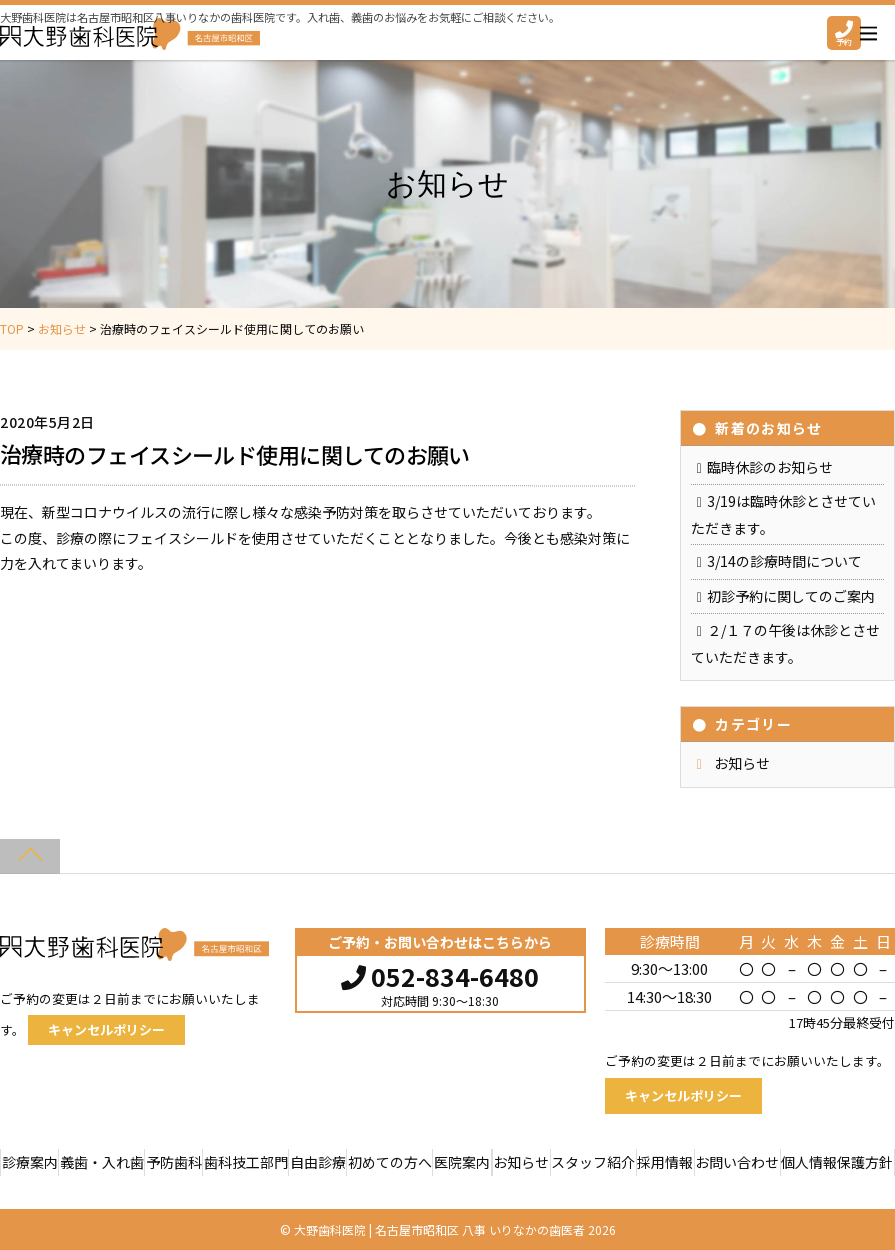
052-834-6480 (440, 974)
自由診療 (318, 1162)
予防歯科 (174, 1162)
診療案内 (30, 1162)
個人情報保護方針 (837, 1162)
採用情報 (665, 1162)
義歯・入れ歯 (102, 1162)
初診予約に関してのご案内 (791, 596)
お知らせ (742, 763)
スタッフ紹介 (593, 1162)
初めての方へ (390, 1162)
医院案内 (462, 1162)
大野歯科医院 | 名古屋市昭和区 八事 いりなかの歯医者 (439, 1229)
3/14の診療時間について (784, 561)
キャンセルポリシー (106, 1029)
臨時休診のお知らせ (770, 467)
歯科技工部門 (246, 1162)
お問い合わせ (737, 1162)
